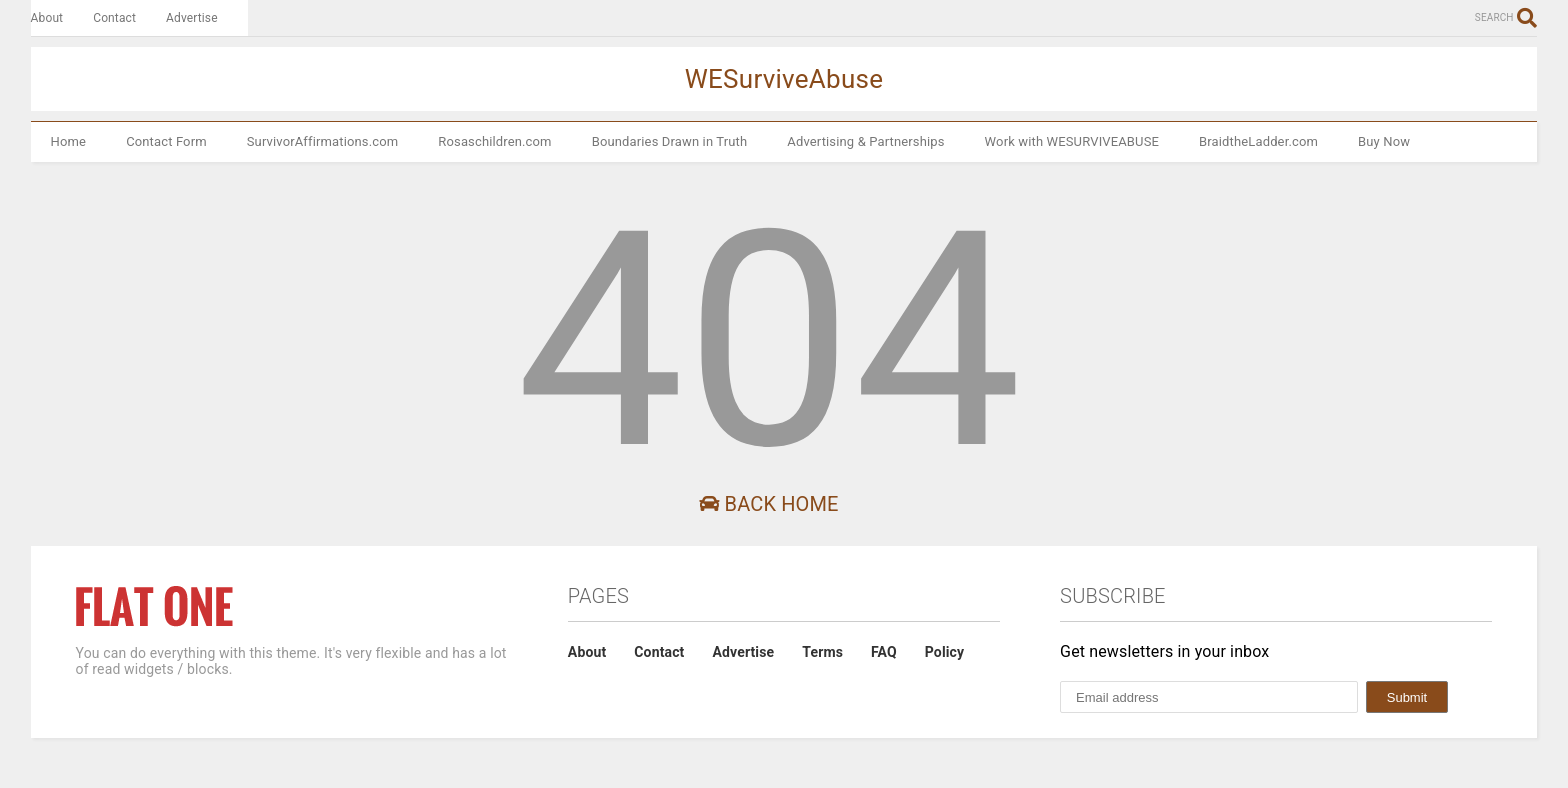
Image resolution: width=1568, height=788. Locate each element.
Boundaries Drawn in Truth (670, 141)
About (47, 18)
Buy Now (1384, 141)
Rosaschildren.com (494, 141)
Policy (944, 652)
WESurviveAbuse (784, 79)
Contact (114, 18)
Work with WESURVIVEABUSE (1072, 141)
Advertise (192, 18)
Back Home (768, 504)
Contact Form (166, 141)
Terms (822, 652)
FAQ (884, 652)
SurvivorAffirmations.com (323, 141)
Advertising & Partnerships (865, 141)
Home (69, 141)
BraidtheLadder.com (1258, 141)
